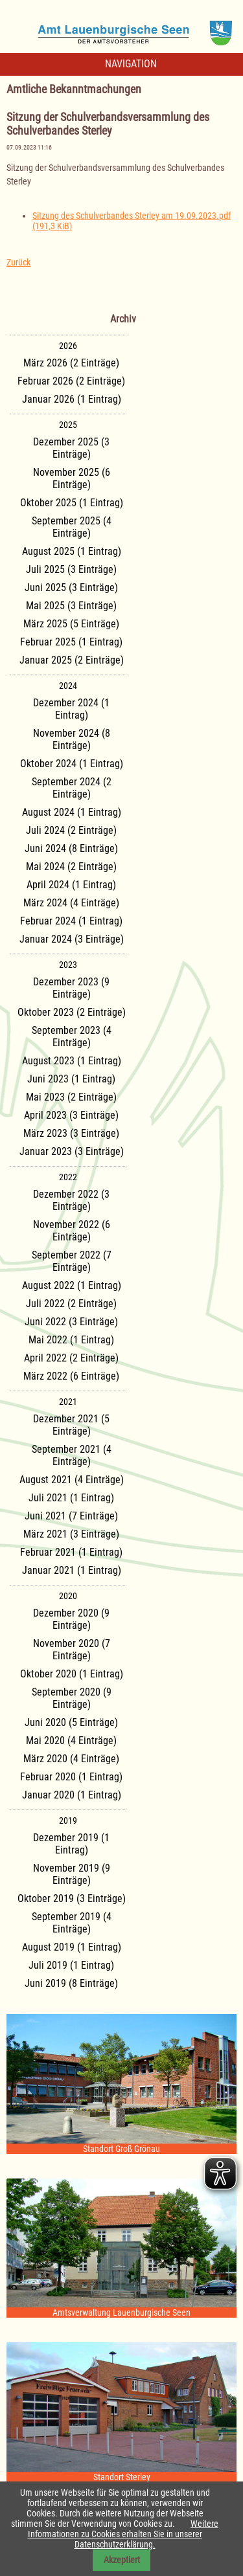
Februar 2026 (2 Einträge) (71, 381)
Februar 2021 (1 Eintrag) (71, 1552)
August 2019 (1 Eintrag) (71, 1947)
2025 (68, 425)
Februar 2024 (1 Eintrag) (71, 921)
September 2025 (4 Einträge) (71, 527)
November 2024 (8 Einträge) (71, 739)
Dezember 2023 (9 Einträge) (71, 988)
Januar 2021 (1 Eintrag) (71, 1570)
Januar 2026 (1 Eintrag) (71, 399)
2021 (68, 1401)
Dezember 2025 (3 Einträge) (71, 448)
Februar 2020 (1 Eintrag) (71, 1777)
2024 (68, 685)
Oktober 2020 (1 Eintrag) (71, 1674)
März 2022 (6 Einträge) (71, 1376)
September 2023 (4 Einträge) (71, 1036)
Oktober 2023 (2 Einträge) (71, 1012)
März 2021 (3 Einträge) (71, 1534)
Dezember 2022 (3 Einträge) (71, 1200)
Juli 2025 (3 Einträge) (71, 569)
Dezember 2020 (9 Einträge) (71, 1619)
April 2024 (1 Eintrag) (71, 885)
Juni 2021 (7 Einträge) (71, 1516)
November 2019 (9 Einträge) (71, 1874)
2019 (68, 1820)
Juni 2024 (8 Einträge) (71, 848)
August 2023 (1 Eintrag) (71, 1061)
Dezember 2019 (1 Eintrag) (71, 1843)
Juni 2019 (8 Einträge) (71, 1983)
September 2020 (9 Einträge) (71, 1698)
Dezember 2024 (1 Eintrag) (71, 709)
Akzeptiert (122, 2560)
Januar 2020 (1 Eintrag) (71, 1795)
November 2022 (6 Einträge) (71, 1230)
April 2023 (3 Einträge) (71, 1115)
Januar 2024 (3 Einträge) (71, 939)
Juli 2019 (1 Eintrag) (71, 1965)
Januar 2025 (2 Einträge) (71, 660)
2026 (68, 346)
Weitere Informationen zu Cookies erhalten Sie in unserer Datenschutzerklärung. (123, 2533)
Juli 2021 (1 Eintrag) (71, 1498)
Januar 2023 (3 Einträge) (71, 1151)
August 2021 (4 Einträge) (71, 1479)
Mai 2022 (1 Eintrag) (71, 1340)
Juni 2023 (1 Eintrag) (71, 1079)
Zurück (18, 262)
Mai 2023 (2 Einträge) (71, 1097)
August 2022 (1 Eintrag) (71, 1285)
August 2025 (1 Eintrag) (71, 551)
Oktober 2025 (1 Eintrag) (71, 503)
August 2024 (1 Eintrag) (71, 812)
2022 (68, 1177)
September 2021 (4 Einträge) (71, 1455)
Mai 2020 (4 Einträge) (71, 1740)
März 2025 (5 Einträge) (71, 624)
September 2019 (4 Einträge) (71, 1922)
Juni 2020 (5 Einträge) (71, 1722)
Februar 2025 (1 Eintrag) (71, 642)
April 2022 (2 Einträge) (71, 1358)
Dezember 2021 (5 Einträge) (71, 1425)
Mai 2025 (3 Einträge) (71, 605)
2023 (68, 964)
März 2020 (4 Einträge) (71, 1759)
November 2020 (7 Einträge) (71, 1649)
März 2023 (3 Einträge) (71, 1133)
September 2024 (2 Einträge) (71, 788)
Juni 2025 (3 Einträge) (71, 587)
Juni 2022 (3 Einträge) (71, 1322)
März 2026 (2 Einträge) (71, 363)
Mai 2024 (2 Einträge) (71, 866)
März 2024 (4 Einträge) (71, 903)
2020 (68, 1596)
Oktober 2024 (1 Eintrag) (71, 763)
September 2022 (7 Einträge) (71, 1261)
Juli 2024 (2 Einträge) (71, 830)
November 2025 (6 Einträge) (71, 478)
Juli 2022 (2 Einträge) (71, 1303)
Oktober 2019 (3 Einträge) (71, 1898)
